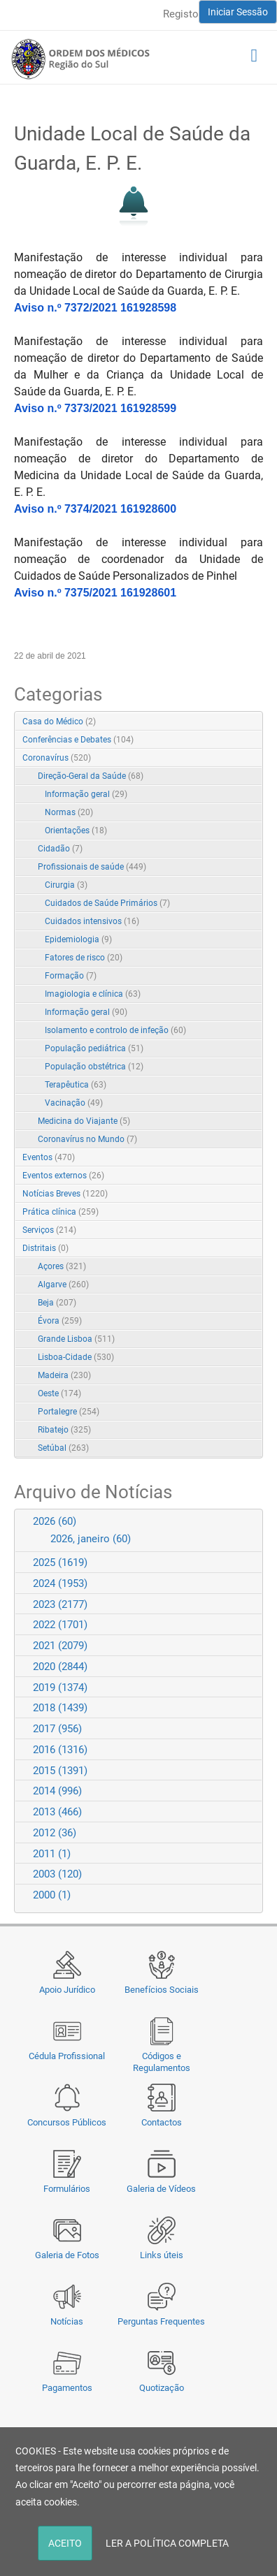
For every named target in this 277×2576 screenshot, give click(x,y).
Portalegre (68, 1412)
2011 (52, 1853)
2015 (60, 1770)
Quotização (161, 2388)
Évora (60, 1321)
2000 (52, 1895)
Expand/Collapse (237, 758)
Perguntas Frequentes (161, 2321)
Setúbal (63, 1448)
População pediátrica (94, 1048)
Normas (69, 812)
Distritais (45, 1248)
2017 (57, 1728)
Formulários (66, 2188)
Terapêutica (75, 1085)
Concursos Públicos (66, 2122)
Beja (57, 1303)
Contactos (161, 2122)
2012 (54, 1833)
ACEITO (65, 2543)
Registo (181, 14)
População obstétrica (94, 1066)
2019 (60, 1687)
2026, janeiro (90, 1538)
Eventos (48, 1157)
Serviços (49, 1230)
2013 (57, 1812)
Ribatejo (64, 1430)
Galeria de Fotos (67, 2255)
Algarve (63, 1284)
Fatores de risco (83, 958)
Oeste (59, 1393)
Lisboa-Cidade (76, 1357)
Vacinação (74, 1103)
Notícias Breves (65, 1194)
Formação (71, 976)
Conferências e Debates (78, 740)
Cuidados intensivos (92, 921)
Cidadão (60, 849)
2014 (57, 1791)
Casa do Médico (59, 721)
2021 (60, 1645)
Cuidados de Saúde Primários (107, 903)
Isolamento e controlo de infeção (115, 1030)
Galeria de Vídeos (161, 2188)
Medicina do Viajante (84, 1121)
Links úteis (161, 2255)
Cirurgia (66, 885)
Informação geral (86, 794)
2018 (60, 1708)
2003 (57, 1874)
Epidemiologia (78, 939)
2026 (54, 1521)
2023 (60, 1604)
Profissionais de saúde (92, 867)
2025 (60, 1562)
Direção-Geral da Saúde (90, 776)
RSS (253, 722)
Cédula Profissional (67, 2056)
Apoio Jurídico (67, 1989)
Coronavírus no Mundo (87, 1139)
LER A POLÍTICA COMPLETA (167, 2543)
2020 (60, 1666)
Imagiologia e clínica (93, 994)
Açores (62, 1266)
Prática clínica (60, 1212)
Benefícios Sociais (162, 1989)
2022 (60, 1624)
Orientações (76, 830)
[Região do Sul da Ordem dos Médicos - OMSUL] (80, 58)
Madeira (64, 1375)
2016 (60, 1749)
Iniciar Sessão (238, 11)
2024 (60, 1583)
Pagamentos (67, 2388)
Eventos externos (63, 1175)
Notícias (66, 2321)
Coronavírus (56, 758)
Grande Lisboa (76, 1339)
